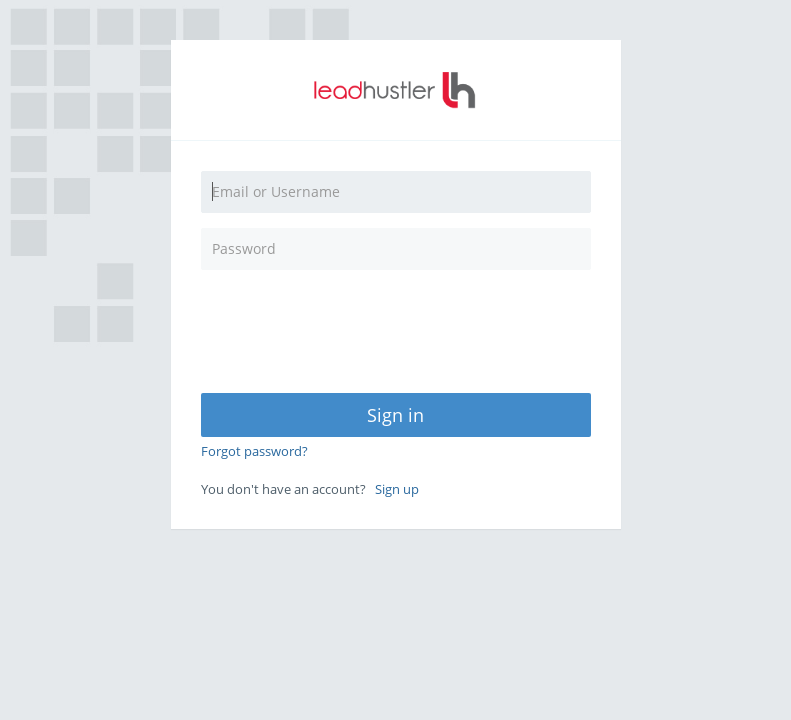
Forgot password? (254, 451)
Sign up (397, 489)
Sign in (395, 415)
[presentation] (368, 324)
